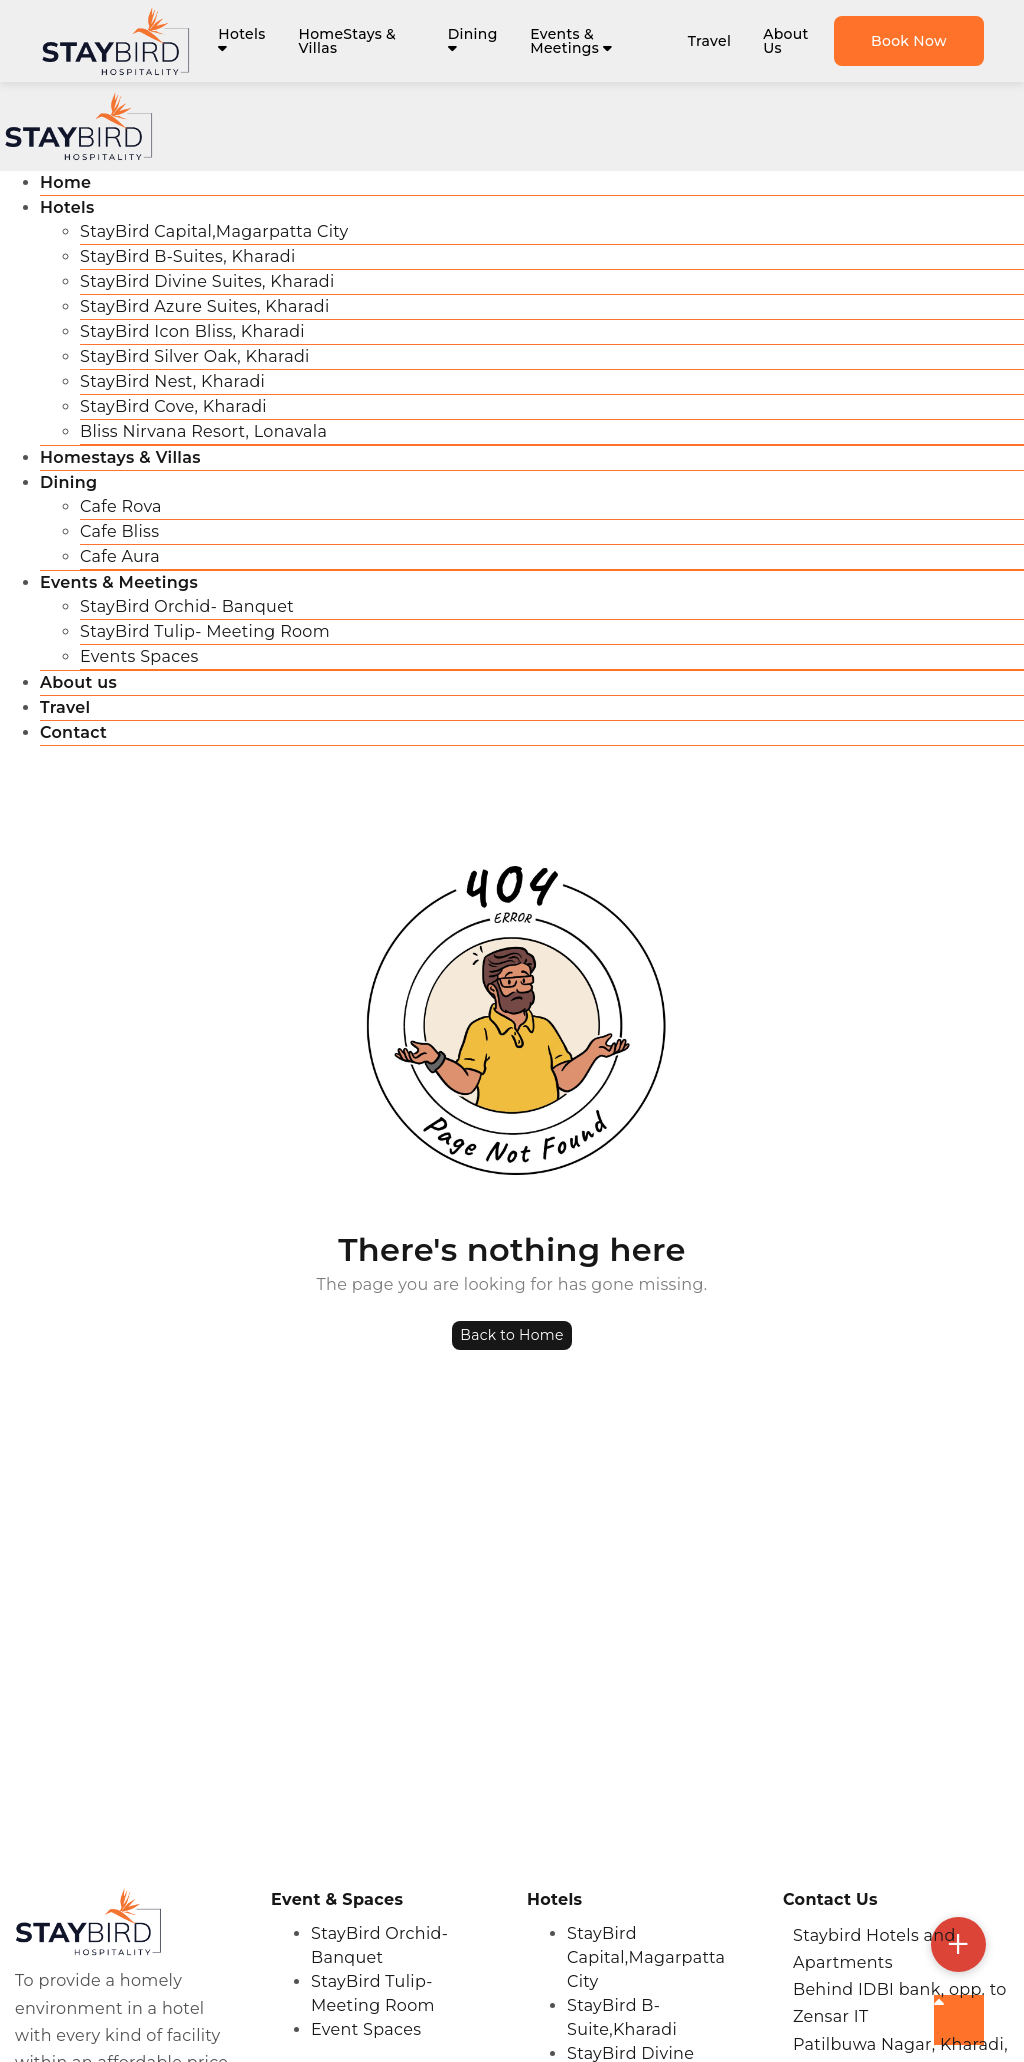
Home (65, 182)
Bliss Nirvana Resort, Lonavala (203, 431)
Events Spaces (139, 656)
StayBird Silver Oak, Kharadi (195, 356)
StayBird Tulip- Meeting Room (205, 631)
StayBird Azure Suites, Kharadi (205, 306)
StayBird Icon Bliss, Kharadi (192, 331)
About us (78, 682)
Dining (473, 40)
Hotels (241, 40)
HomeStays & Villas (347, 41)
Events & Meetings (571, 41)
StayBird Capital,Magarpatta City (214, 231)
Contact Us (830, 1899)
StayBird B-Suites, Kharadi (188, 256)
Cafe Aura (120, 556)
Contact (73, 732)
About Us (786, 41)
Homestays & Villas (120, 457)
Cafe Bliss (119, 531)
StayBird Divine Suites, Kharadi (207, 281)
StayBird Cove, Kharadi (173, 406)
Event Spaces (366, 2029)
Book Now (909, 41)
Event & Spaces (337, 1899)
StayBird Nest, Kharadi (172, 381)
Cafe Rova (121, 506)
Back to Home (511, 1335)
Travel (709, 41)
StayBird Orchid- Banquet (187, 606)
